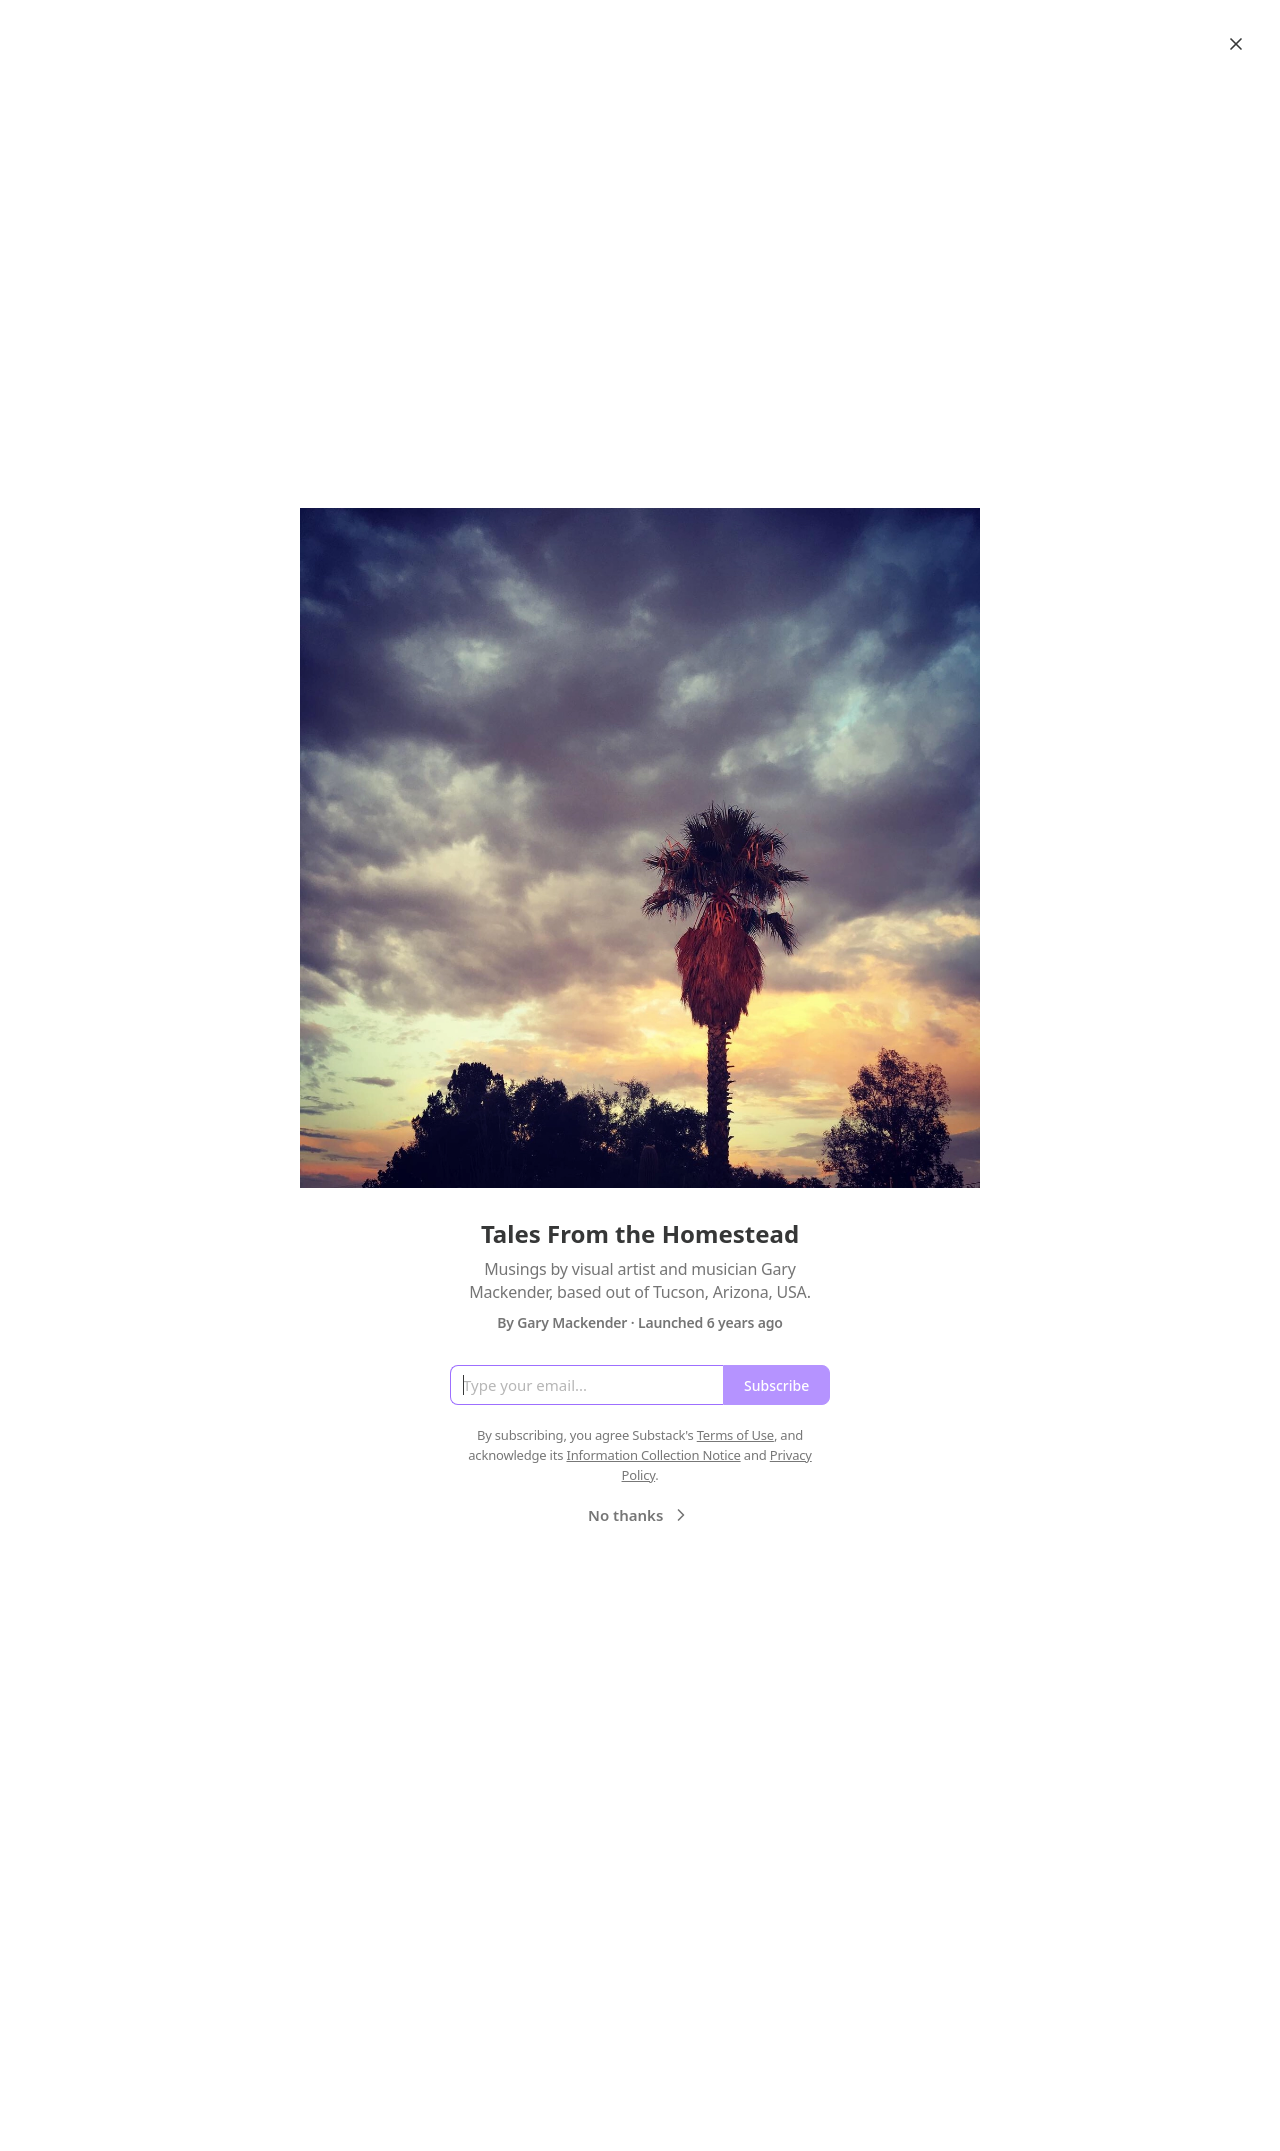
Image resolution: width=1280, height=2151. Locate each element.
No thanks (639, 1515)
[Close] (1236, 44)
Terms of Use (735, 1435)
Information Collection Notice (653, 1455)
